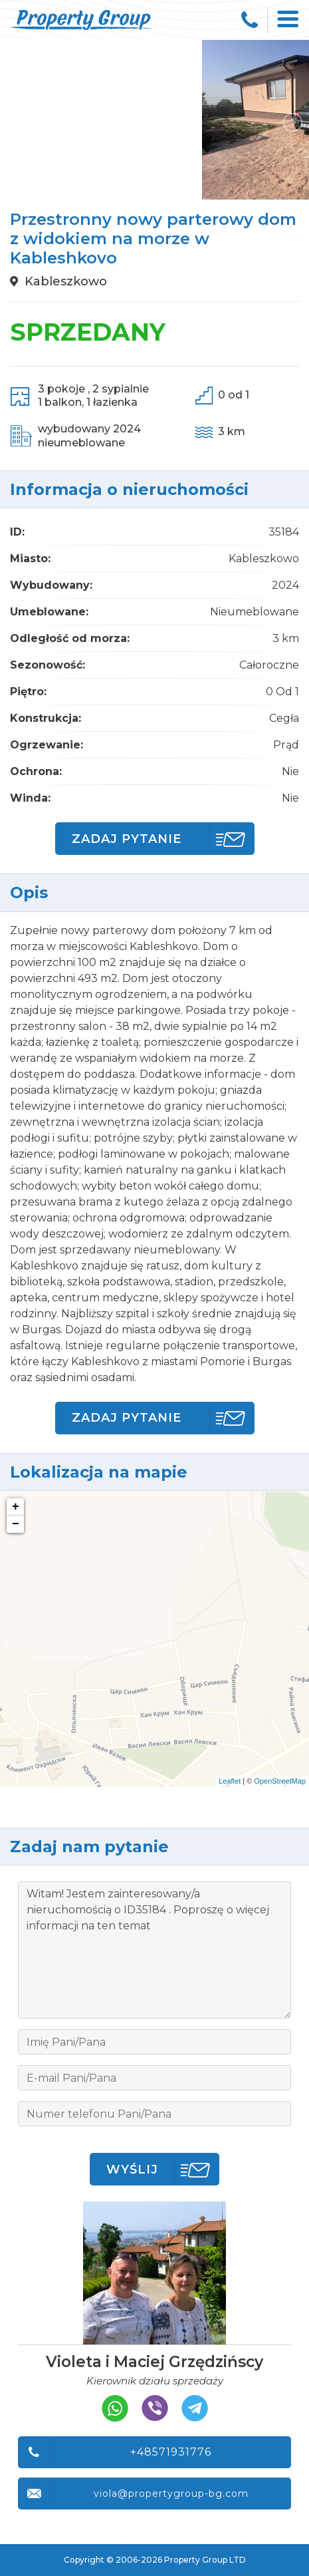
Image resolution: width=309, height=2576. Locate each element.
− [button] (15, 1524)
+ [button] (15, 1507)
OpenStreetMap (280, 1781)
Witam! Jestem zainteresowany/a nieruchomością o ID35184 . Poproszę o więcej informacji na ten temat (154, 1949)
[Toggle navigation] (288, 20)
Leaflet (230, 1781)
